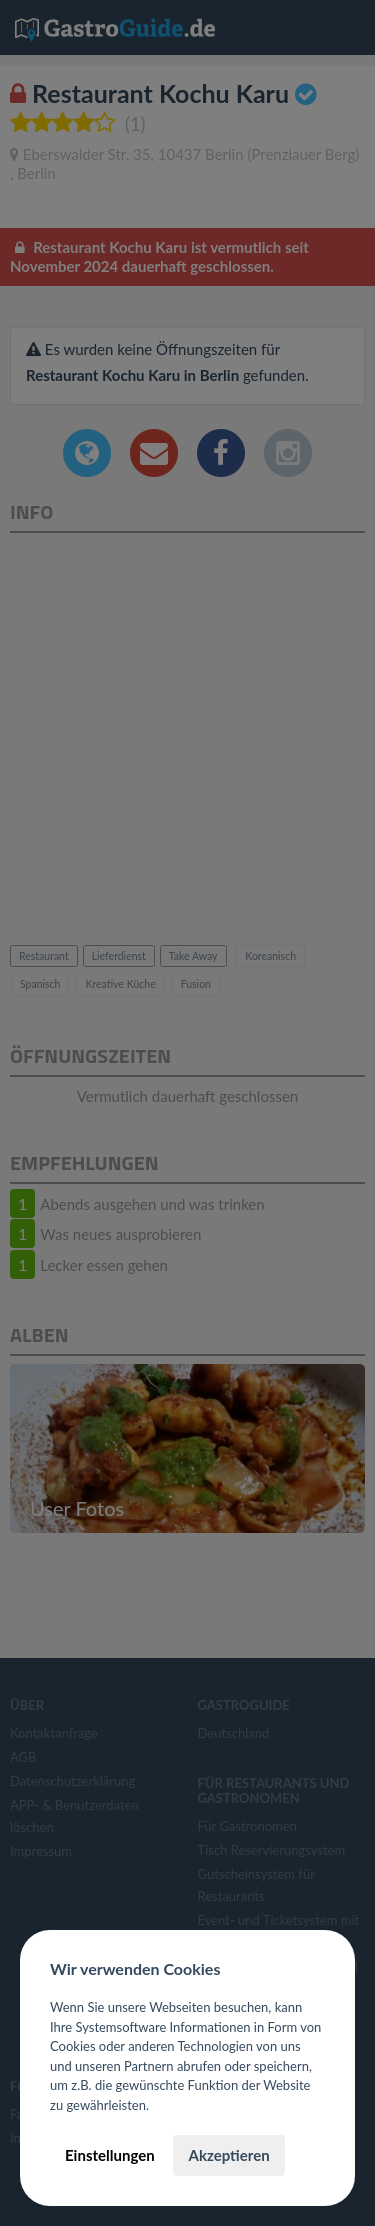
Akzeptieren (228, 2155)
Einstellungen (110, 2155)
